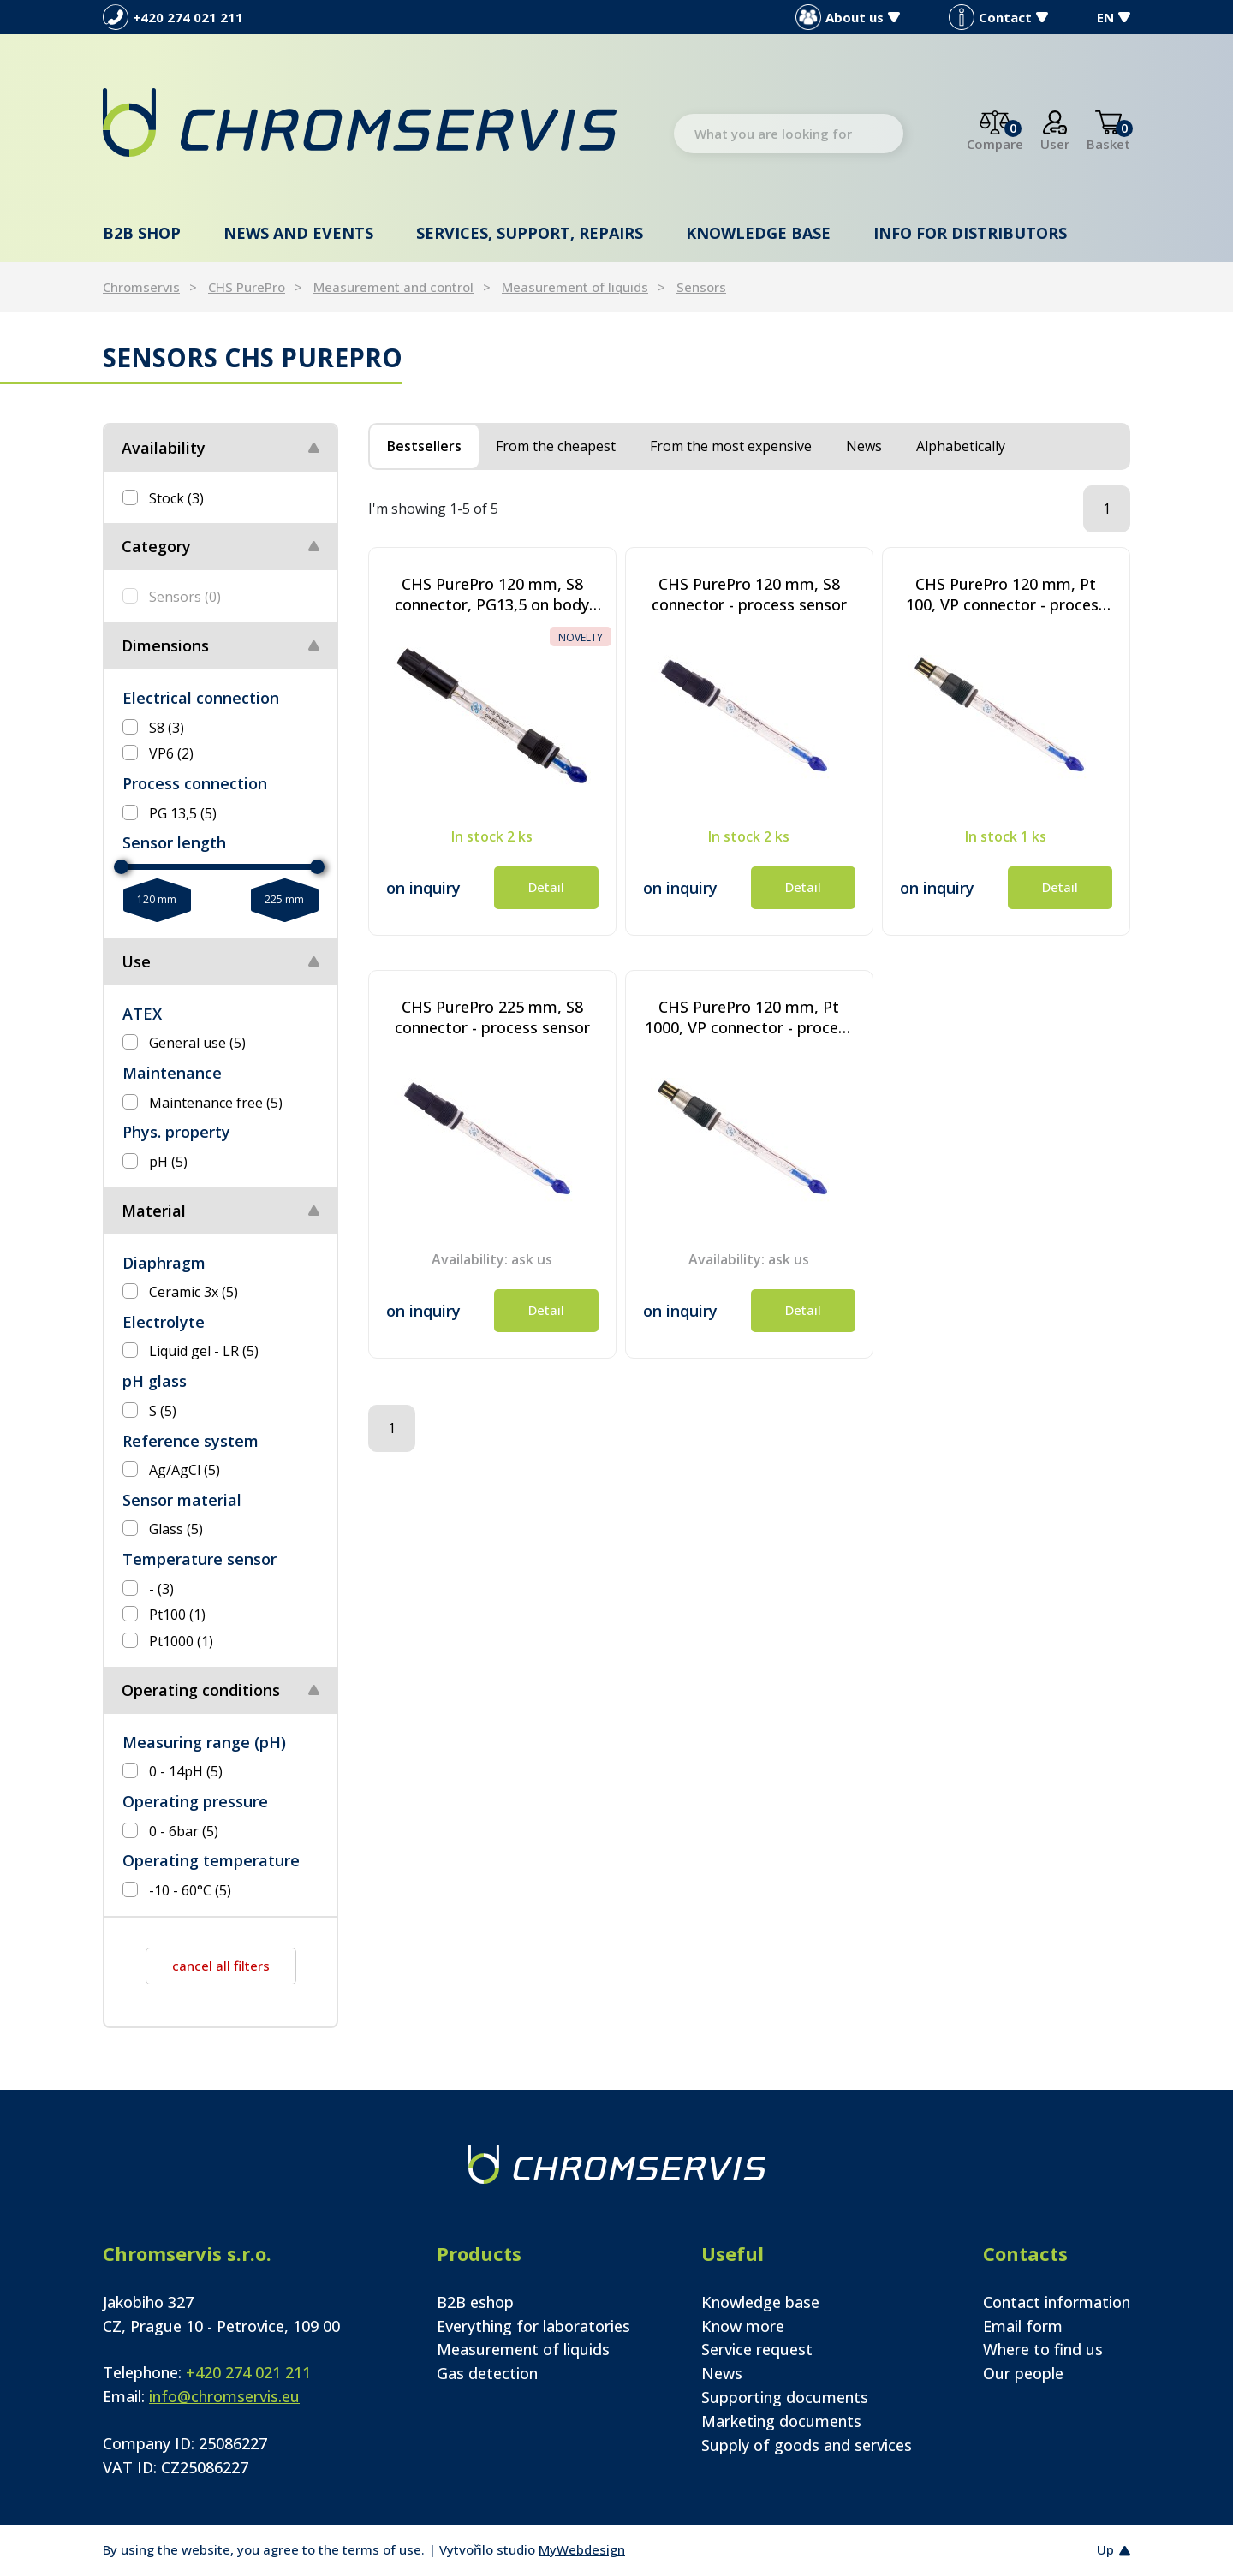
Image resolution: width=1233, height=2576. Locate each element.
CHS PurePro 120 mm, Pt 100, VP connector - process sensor (1006, 594)
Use (136, 961)
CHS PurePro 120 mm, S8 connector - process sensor (749, 594)
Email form (1023, 2326)
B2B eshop (475, 2302)
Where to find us (1043, 2349)
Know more (742, 2326)
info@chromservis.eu (224, 2396)
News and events (298, 233)
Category (156, 546)
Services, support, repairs (529, 233)
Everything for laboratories (533, 2326)
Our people (1023, 2373)
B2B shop (142, 233)
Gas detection (487, 2373)
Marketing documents (781, 2421)
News (721, 2373)
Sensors (701, 286)
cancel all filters (221, 1965)
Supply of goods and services (806, 2445)
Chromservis (141, 286)
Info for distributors (970, 233)
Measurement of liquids (575, 286)
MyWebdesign (582, 2549)
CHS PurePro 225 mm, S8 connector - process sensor (492, 1017)
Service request (757, 2349)
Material (154, 1210)
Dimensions (165, 645)
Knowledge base (758, 233)
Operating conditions (201, 1690)
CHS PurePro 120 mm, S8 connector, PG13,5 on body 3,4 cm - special (492, 594)
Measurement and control (393, 286)
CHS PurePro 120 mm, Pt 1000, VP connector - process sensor (749, 1017)
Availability (164, 447)
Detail (546, 886)
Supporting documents (784, 2397)
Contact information (1056, 2302)
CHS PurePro (246, 286)
